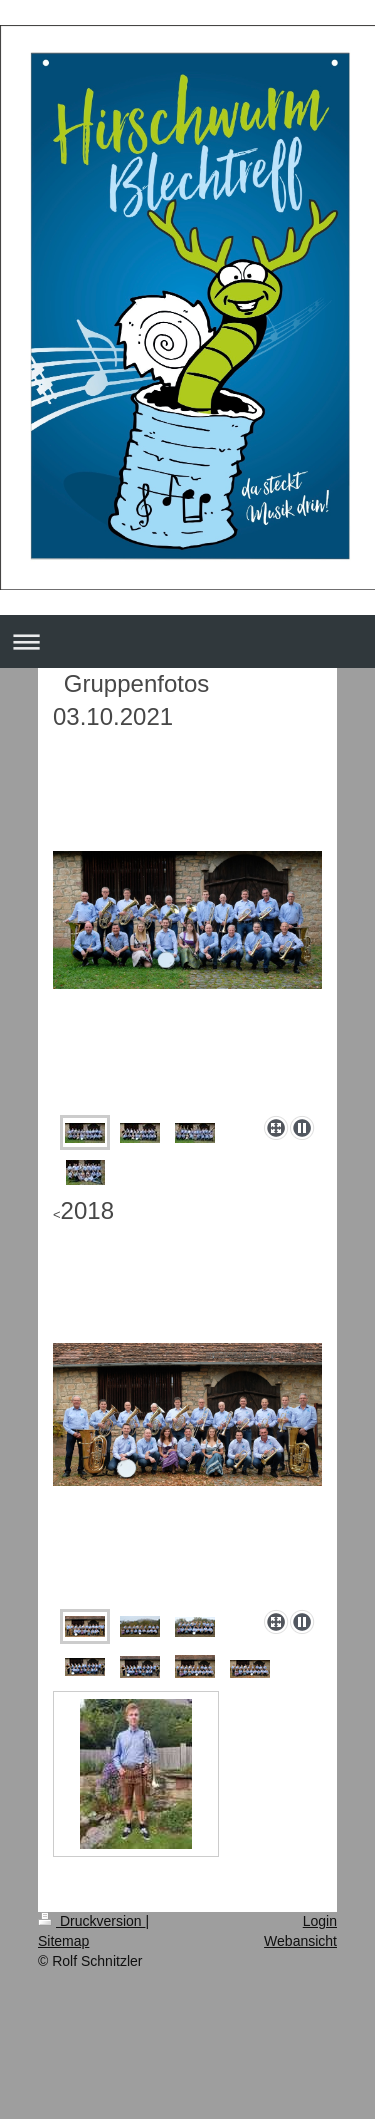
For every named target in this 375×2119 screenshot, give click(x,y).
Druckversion (91, 1921)
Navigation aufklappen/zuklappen (187, 641)
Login (320, 1921)
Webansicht (300, 1941)
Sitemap (63, 1941)
